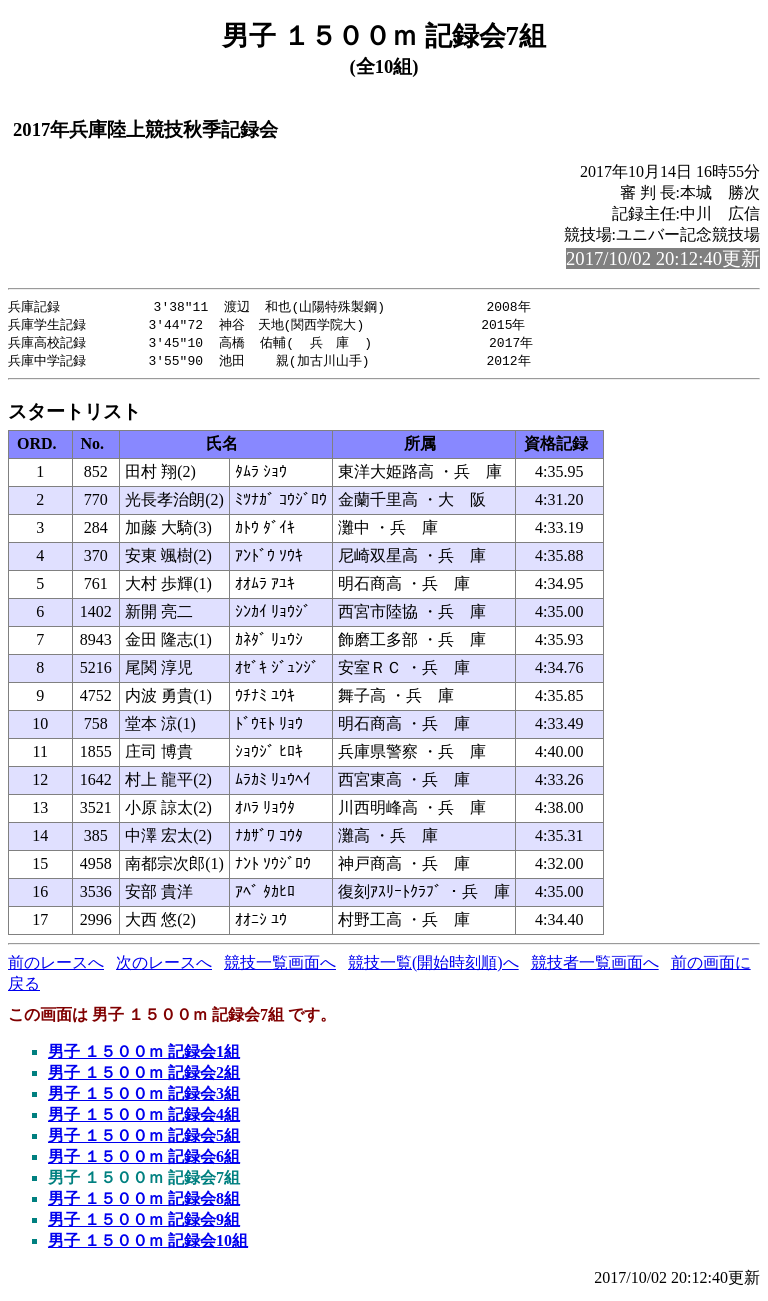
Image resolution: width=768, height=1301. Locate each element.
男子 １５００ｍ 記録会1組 (144, 1055)
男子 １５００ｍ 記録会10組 (148, 1244)
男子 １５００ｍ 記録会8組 (144, 1202)
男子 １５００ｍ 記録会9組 (144, 1223)
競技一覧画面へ (280, 966)
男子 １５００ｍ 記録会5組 (144, 1139)
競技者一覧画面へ (595, 966)
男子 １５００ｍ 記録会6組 (144, 1160)
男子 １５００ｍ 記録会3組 (144, 1097)
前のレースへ (56, 966)
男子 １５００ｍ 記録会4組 (144, 1118)
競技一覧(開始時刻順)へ (433, 966)
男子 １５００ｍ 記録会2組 (144, 1076)
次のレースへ (164, 966)
